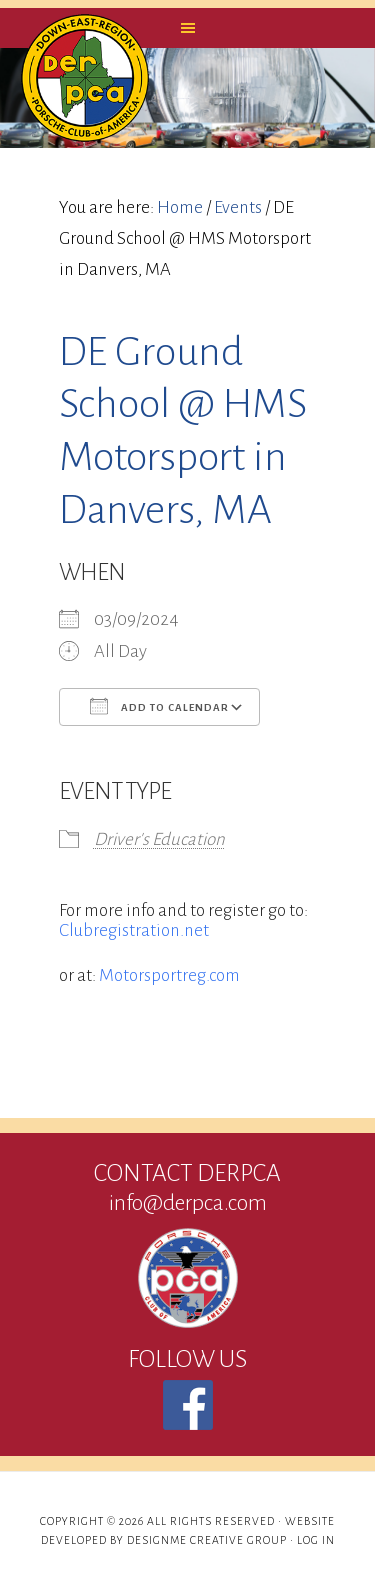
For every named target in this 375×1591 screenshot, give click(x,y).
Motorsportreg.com (169, 975)
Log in (316, 1540)
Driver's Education (159, 839)
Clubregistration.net (134, 930)
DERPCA (85, 78)
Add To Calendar (159, 706)
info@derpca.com (188, 1203)
